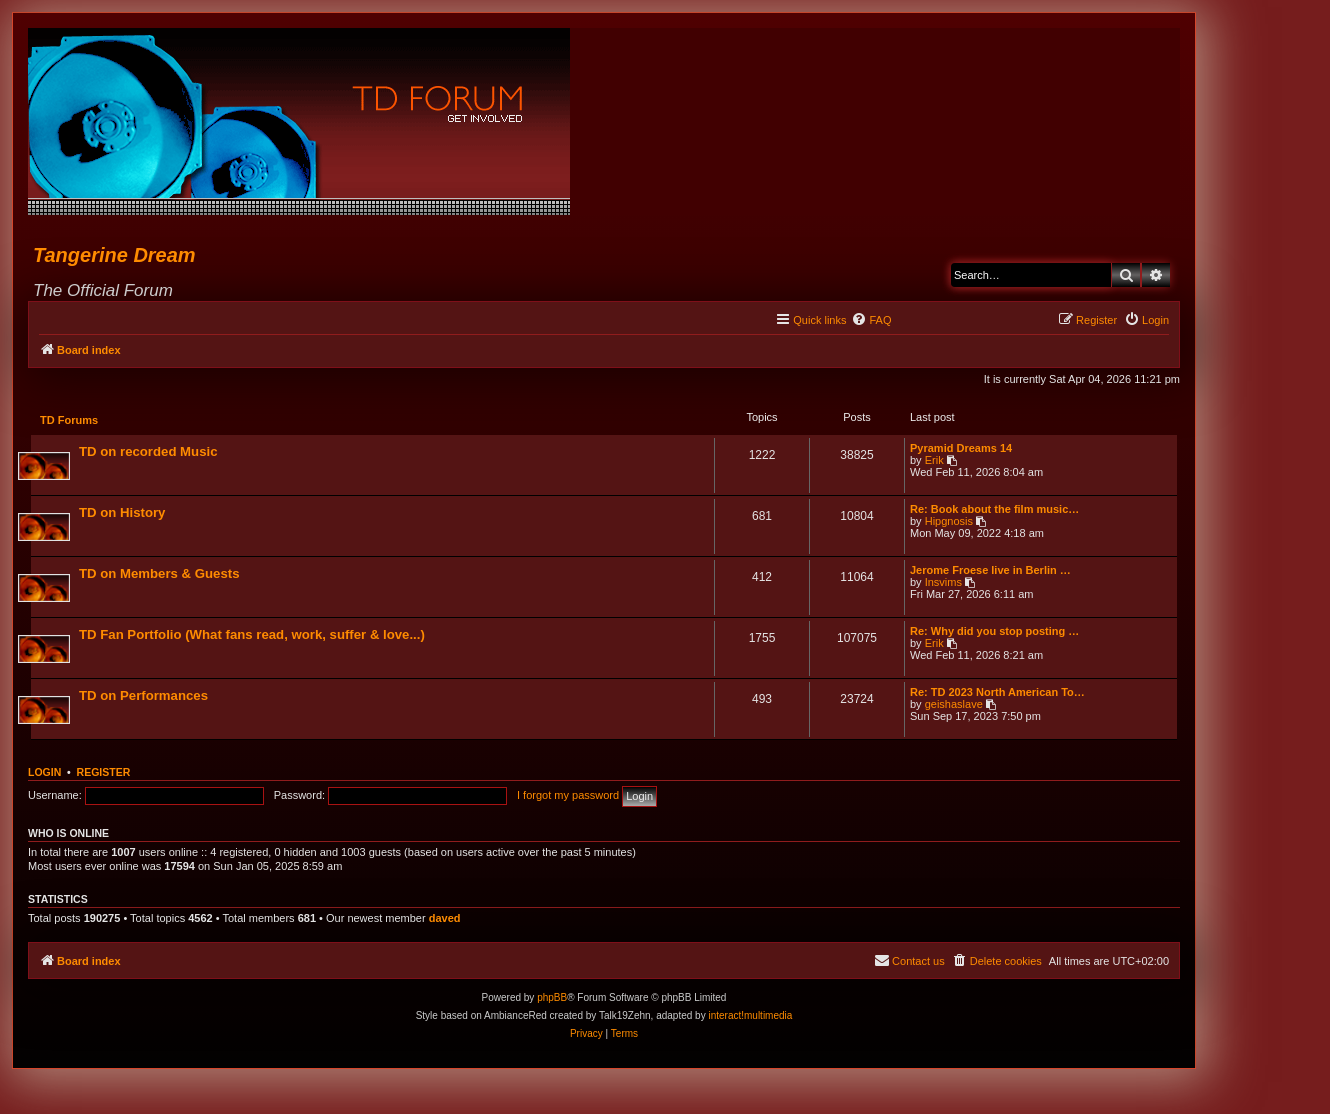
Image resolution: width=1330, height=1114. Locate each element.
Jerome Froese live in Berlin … (989, 571)
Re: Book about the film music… (993, 510)
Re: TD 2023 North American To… (996, 693)
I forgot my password (568, 797)
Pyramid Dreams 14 (960, 449)
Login (44, 774)
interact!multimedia (750, 1017)
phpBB (552, 999)
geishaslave (953, 705)
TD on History (123, 513)
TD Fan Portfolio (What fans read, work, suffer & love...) (253, 635)
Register (104, 774)
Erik (933, 461)
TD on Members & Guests (160, 574)
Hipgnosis (948, 522)
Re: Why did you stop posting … (993, 632)
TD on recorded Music (149, 452)
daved (445, 920)
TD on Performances (144, 696)
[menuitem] (871, 320)
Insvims (942, 583)
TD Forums (70, 421)
